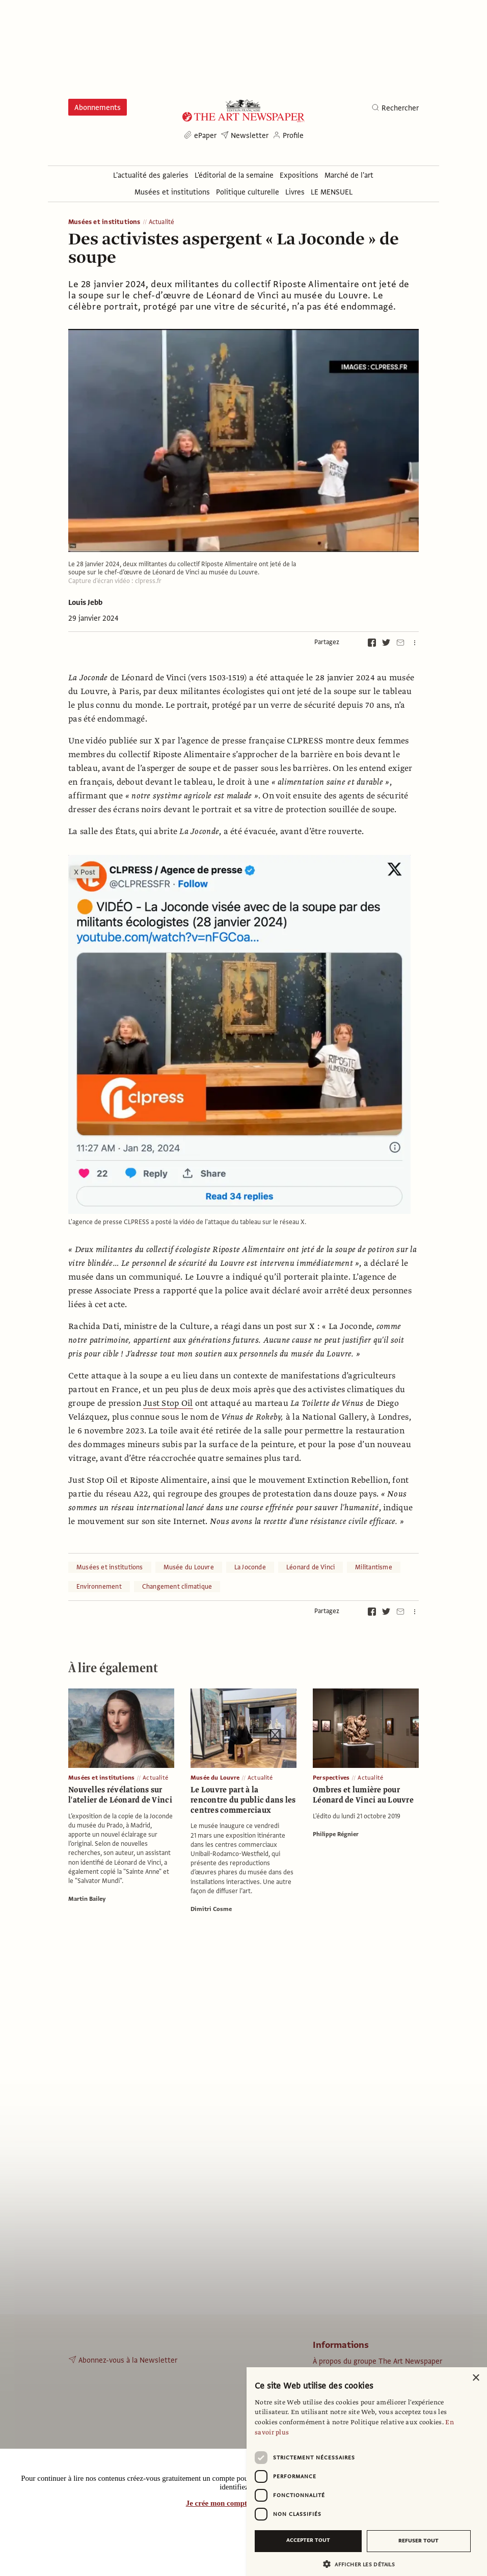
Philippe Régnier (336, 1834)
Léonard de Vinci (310, 1567)
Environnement (99, 1586)
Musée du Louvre (189, 1567)
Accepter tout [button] (308, 2540)
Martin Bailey (87, 1899)
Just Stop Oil (168, 1403)
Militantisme (373, 1567)
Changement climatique (177, 1586)
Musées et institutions (104, 222)
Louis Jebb (85, 602)
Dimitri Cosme (211, 1909)
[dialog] (367, 2471)
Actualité (162, 222)
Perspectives (331, 1778)
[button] (363, 2564)
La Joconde (250, 1567)
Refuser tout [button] (418, 2540)
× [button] (475, 2378)
